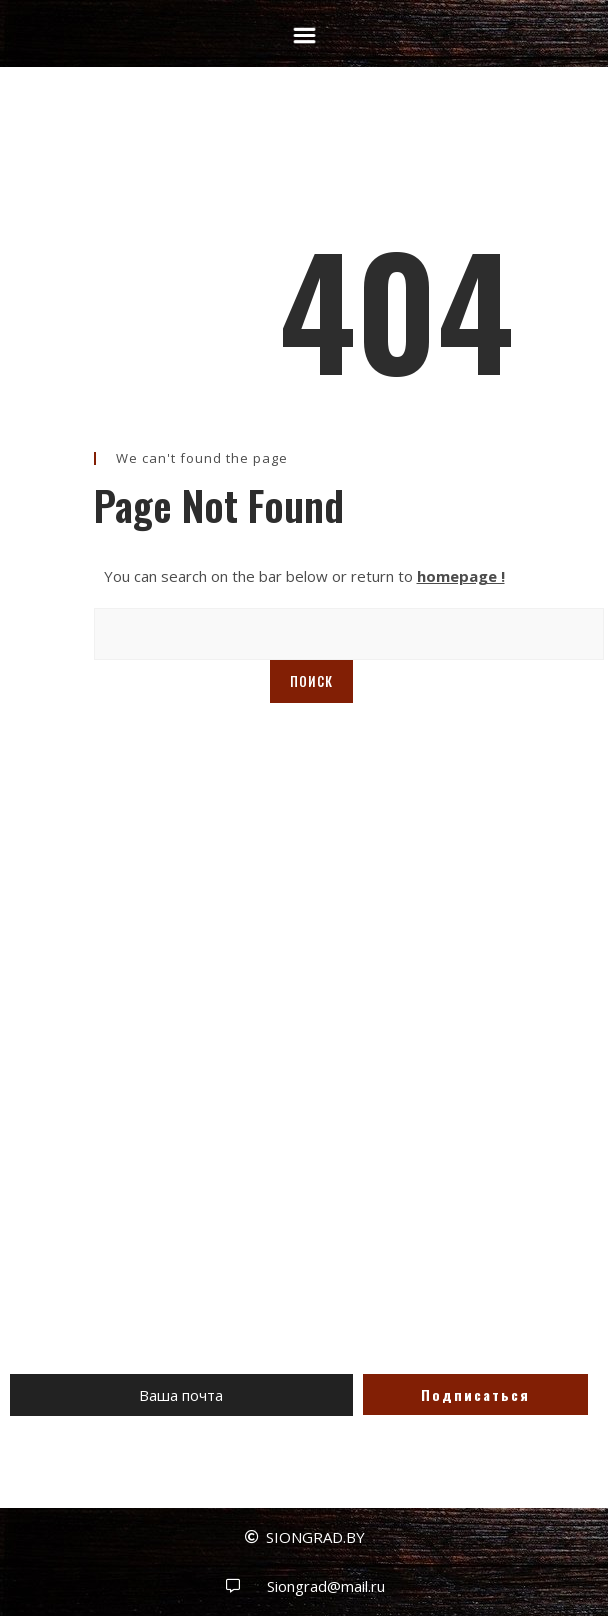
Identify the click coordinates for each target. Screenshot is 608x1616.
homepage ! (461, 576)
